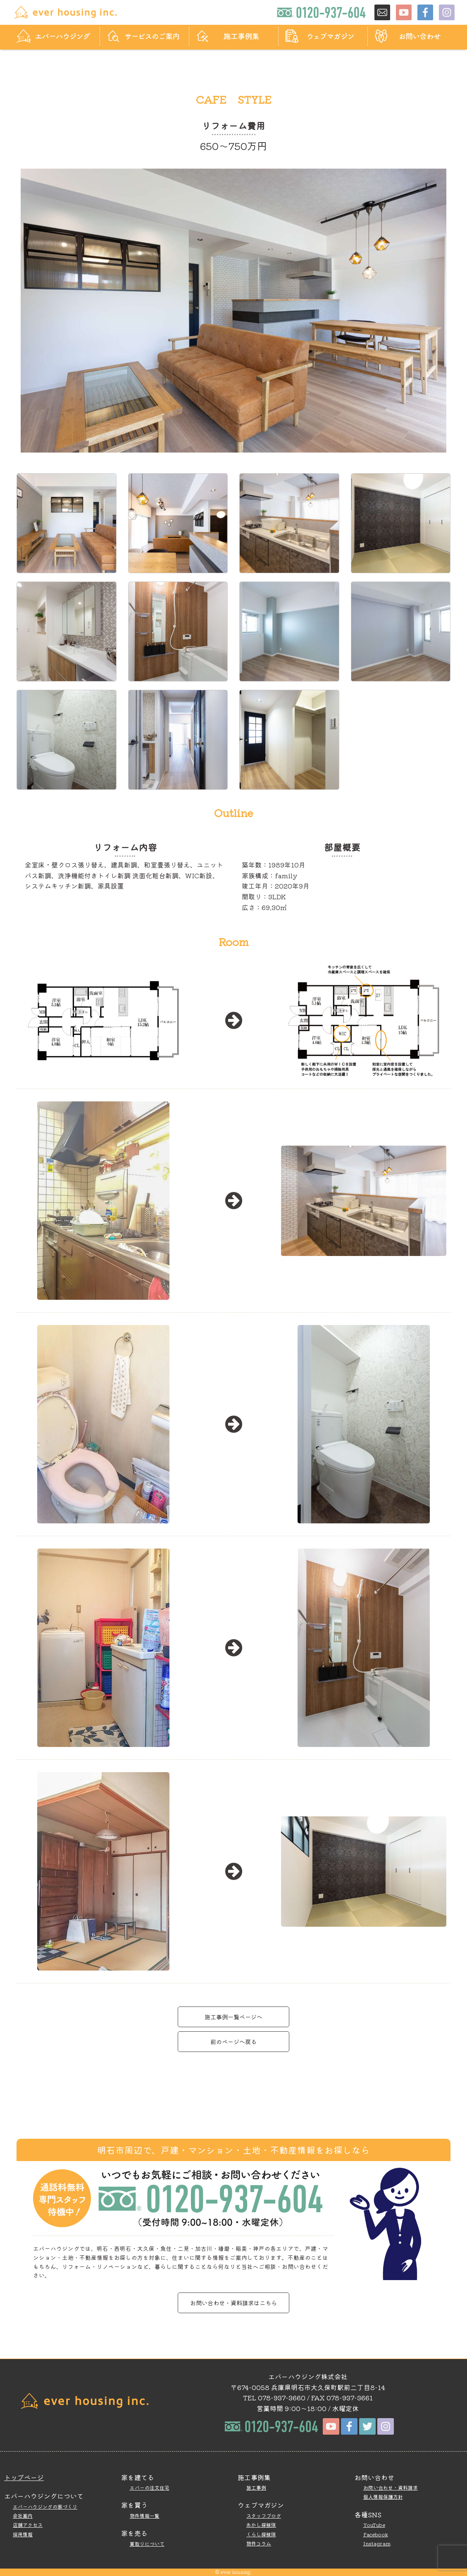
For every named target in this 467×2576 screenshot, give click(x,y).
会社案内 (23, 2515)
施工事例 (256, 2487)
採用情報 (23, 2534)
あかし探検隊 (261, 2524)
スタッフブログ (263, 2515)
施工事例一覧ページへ (233, 2016)
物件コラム (258, 2543)
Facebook (375, 2534)
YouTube (374, 2524)
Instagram (377, 2543)
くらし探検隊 (261, 2534)
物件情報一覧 (145, 2515)
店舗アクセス (28, 2524)
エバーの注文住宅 (149, 2487)
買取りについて (147, 2543)
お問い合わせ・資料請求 (390, 2487)
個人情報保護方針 (383, 2496)
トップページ (24, 2477)
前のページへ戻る (233, 2041)
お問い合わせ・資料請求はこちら (233, 2302)
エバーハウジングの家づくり (45, 2506)
